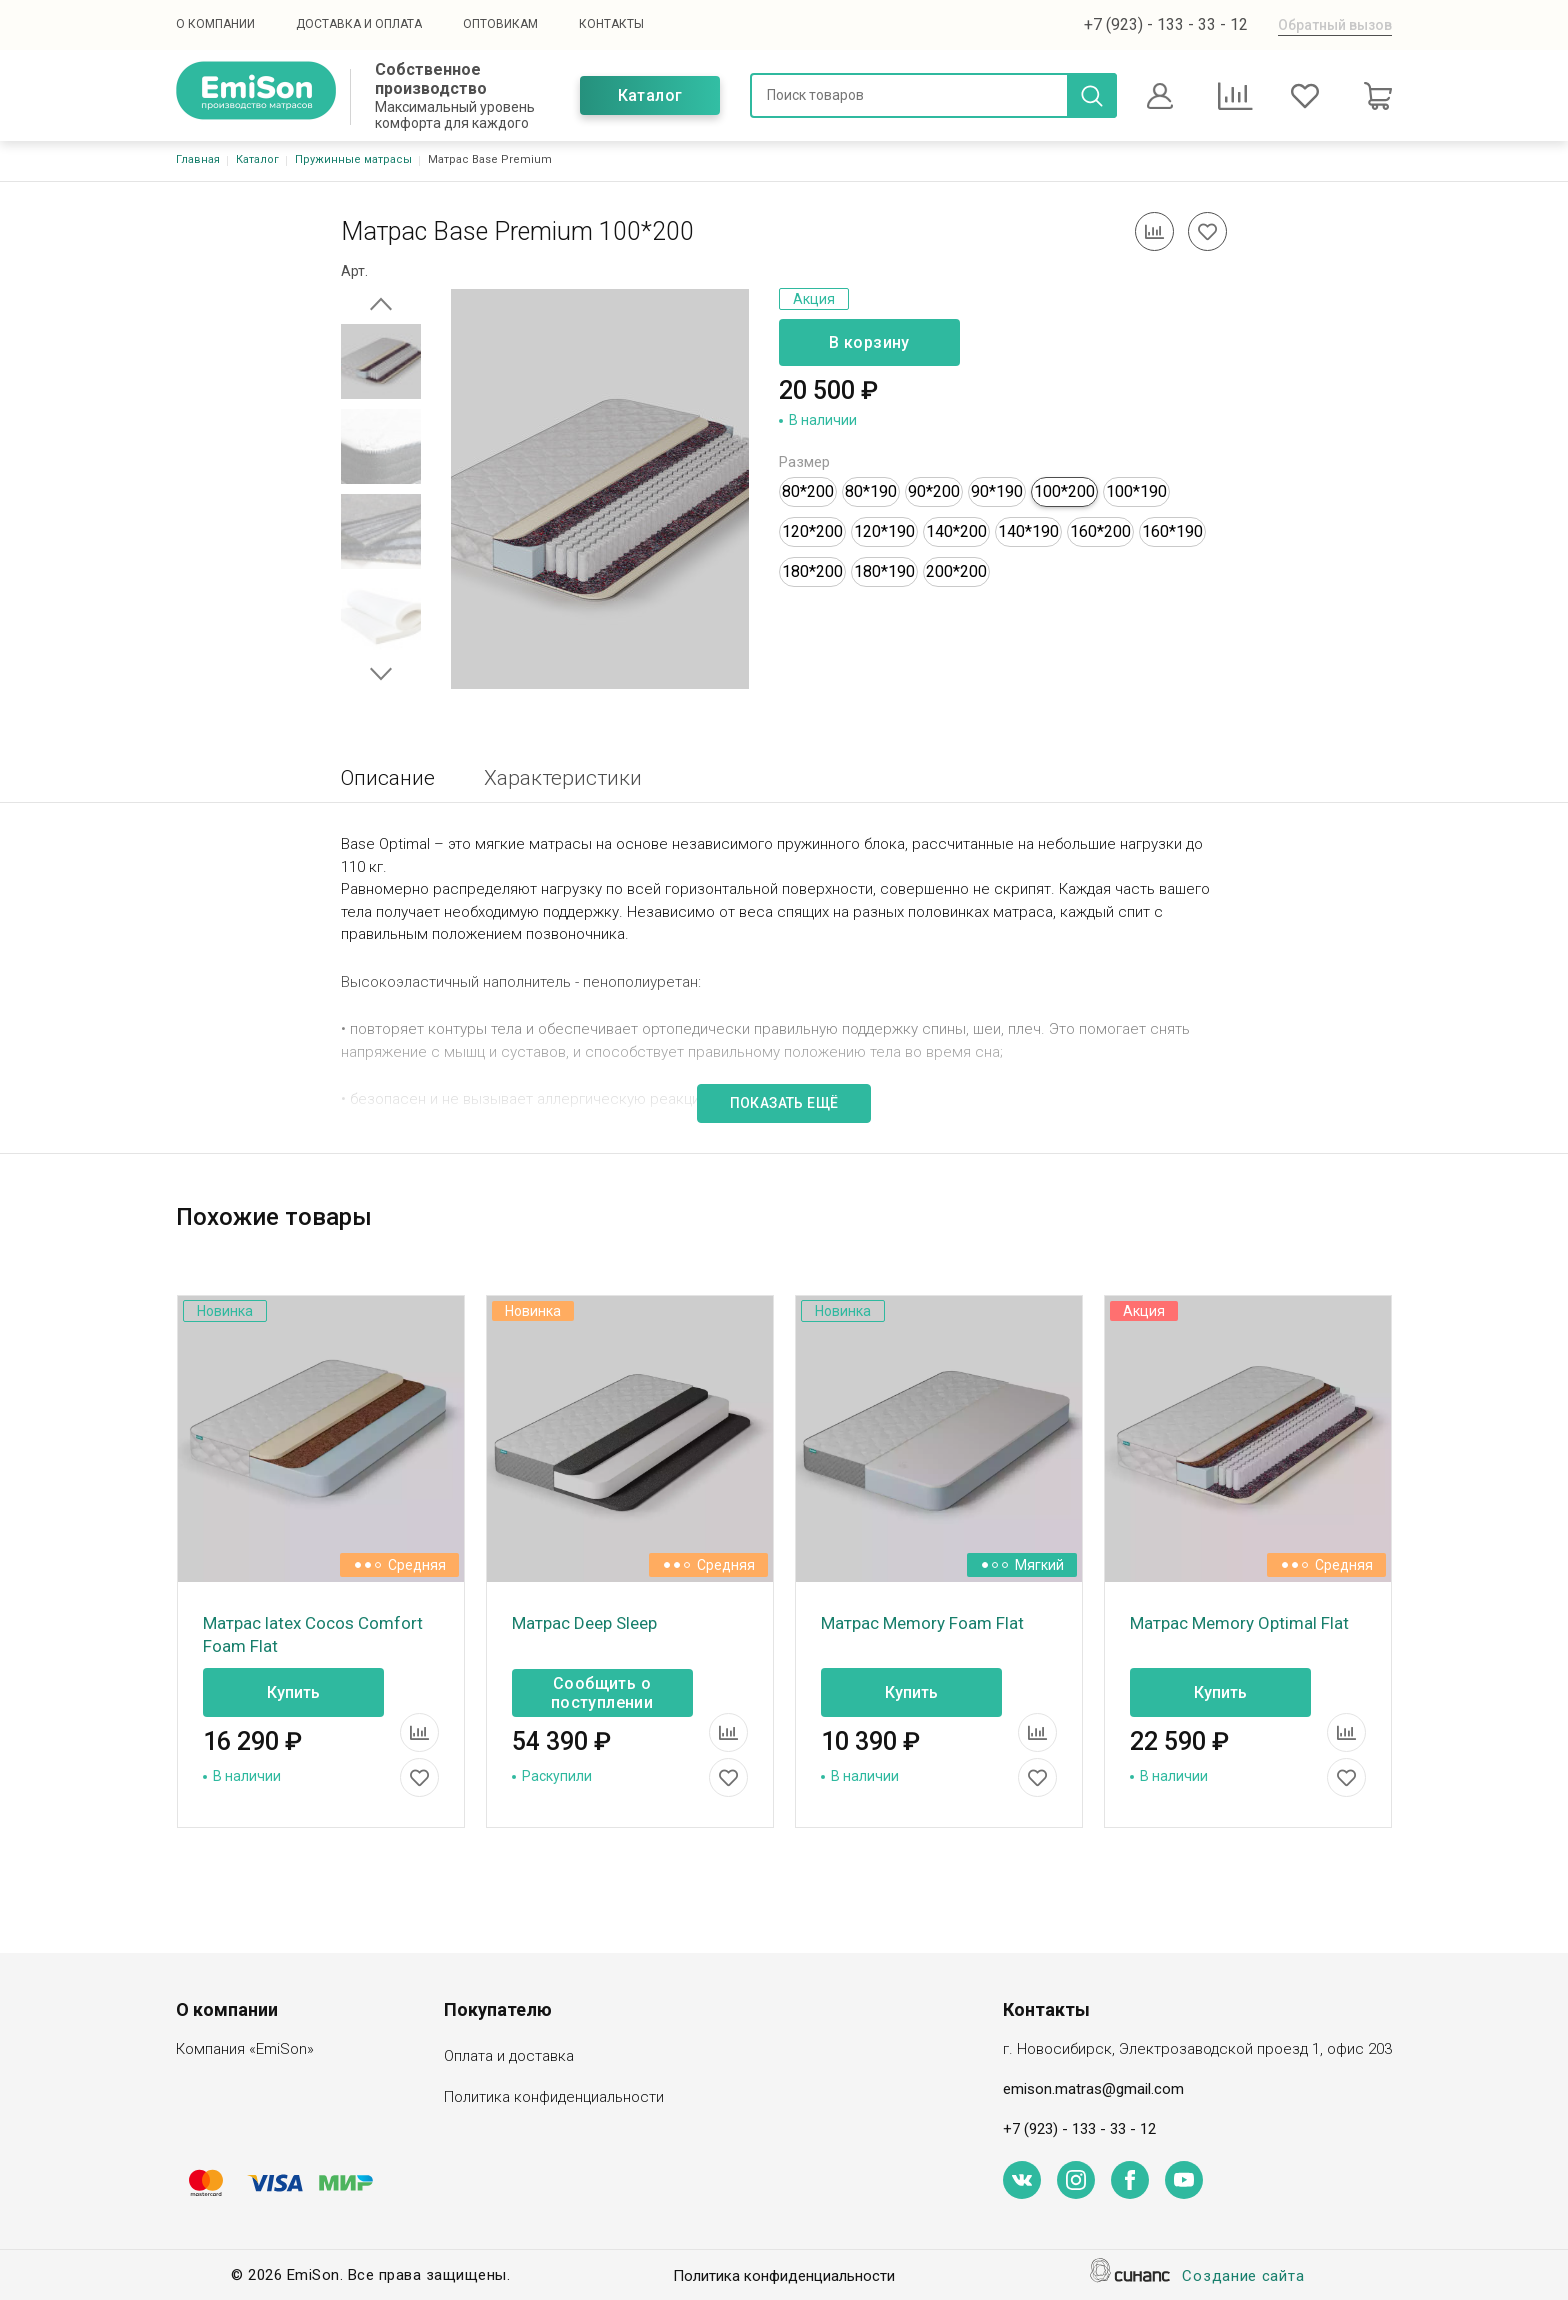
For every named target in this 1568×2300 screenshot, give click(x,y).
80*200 (808, 491)
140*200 (956, 531)
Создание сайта (1243, 2277)
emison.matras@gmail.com (1093, 2089)
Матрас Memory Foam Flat (922, 1623)
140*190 (1028, 531)
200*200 (956, 571)
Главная (198, 159)
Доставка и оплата (359, 24)
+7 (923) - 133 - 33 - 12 (1166, 24)
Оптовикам (500, 24)
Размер (804, 462)
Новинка (225, 1311)
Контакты (611, 24)
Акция (814, 299)
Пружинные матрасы (353, 159)
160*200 (1100, 531)
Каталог (650, 95)
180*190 (884, 571)
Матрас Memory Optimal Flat (1239, 1623)
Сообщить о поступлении (602, 1693)
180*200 (812, 571)
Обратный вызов (1335, 25)
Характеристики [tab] (563, 778)
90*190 (997, 491)
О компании (215, 24)
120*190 (884, 531)
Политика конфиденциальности (554, 2098)
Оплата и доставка (509, 2057)
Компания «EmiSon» (245, 2050)
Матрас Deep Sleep (584, 1623)
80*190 (871, 491)
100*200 (1064, 491)
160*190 (1172, 531)
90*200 (934, 491)
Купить (293, 1692)
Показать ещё (784, 1103)
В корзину (869, 342)
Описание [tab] (388, 778)
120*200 (812, 531)
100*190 (1136, 491)
